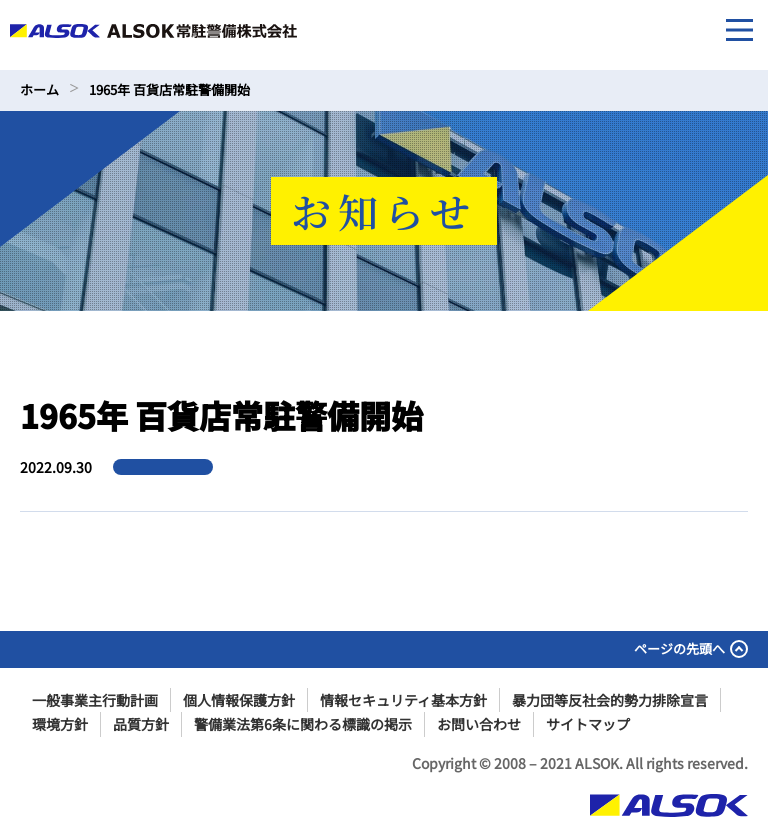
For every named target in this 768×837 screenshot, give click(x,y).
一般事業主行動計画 (95, 700)
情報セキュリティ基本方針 (403, 700)
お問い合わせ (479, 724)
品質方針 (141, 724)
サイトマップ (588, 724)
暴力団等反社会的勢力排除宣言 (610, 700)
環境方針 (60, 724)
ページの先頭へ (691, 648)
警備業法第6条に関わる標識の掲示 (303, 724)
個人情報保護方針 (239, 700)
